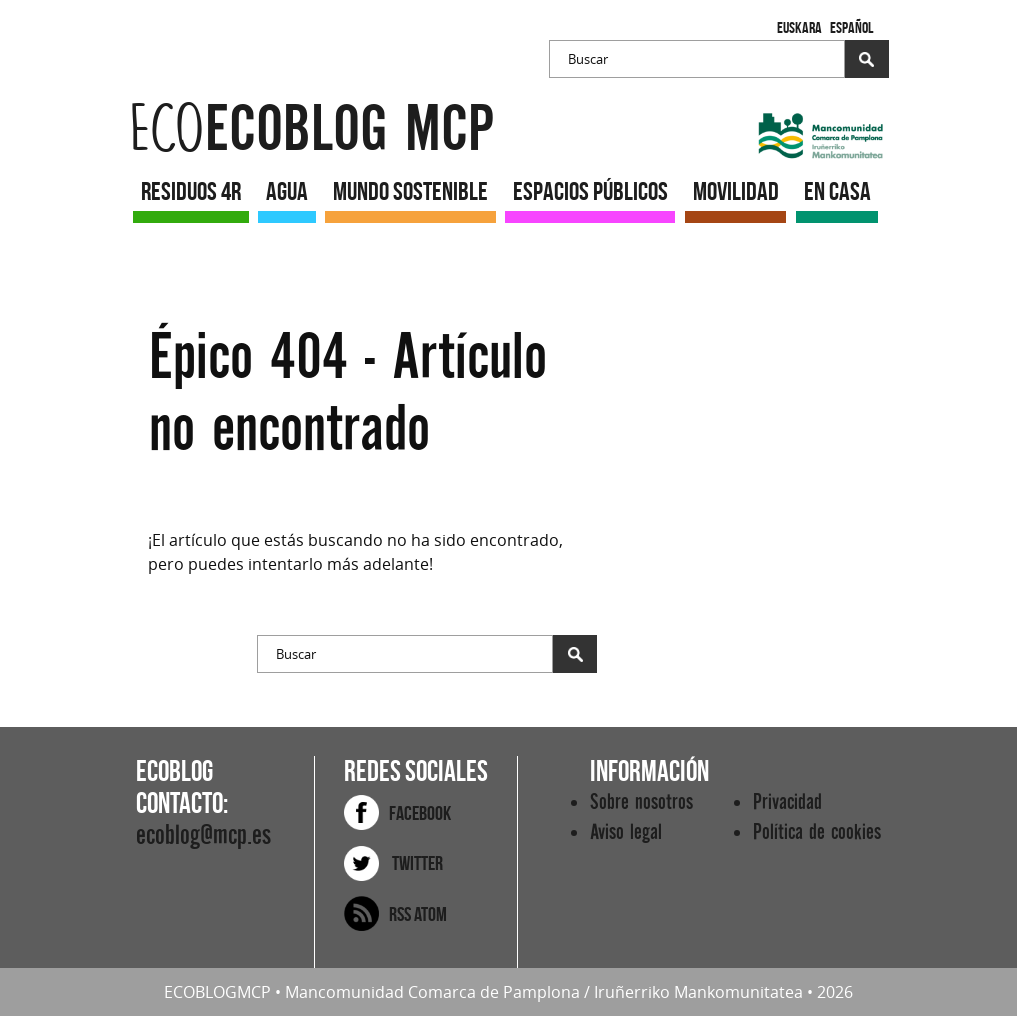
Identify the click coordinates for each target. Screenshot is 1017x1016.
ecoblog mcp (312, 129)
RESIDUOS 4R (191, 191)
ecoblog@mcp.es (203, 835)
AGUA (287, 191)
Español (851, 27)
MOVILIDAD (736, 191)
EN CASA (837, 191)
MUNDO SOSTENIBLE (410, 191)
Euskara (799, 27)
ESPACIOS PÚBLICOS (590, 191)
